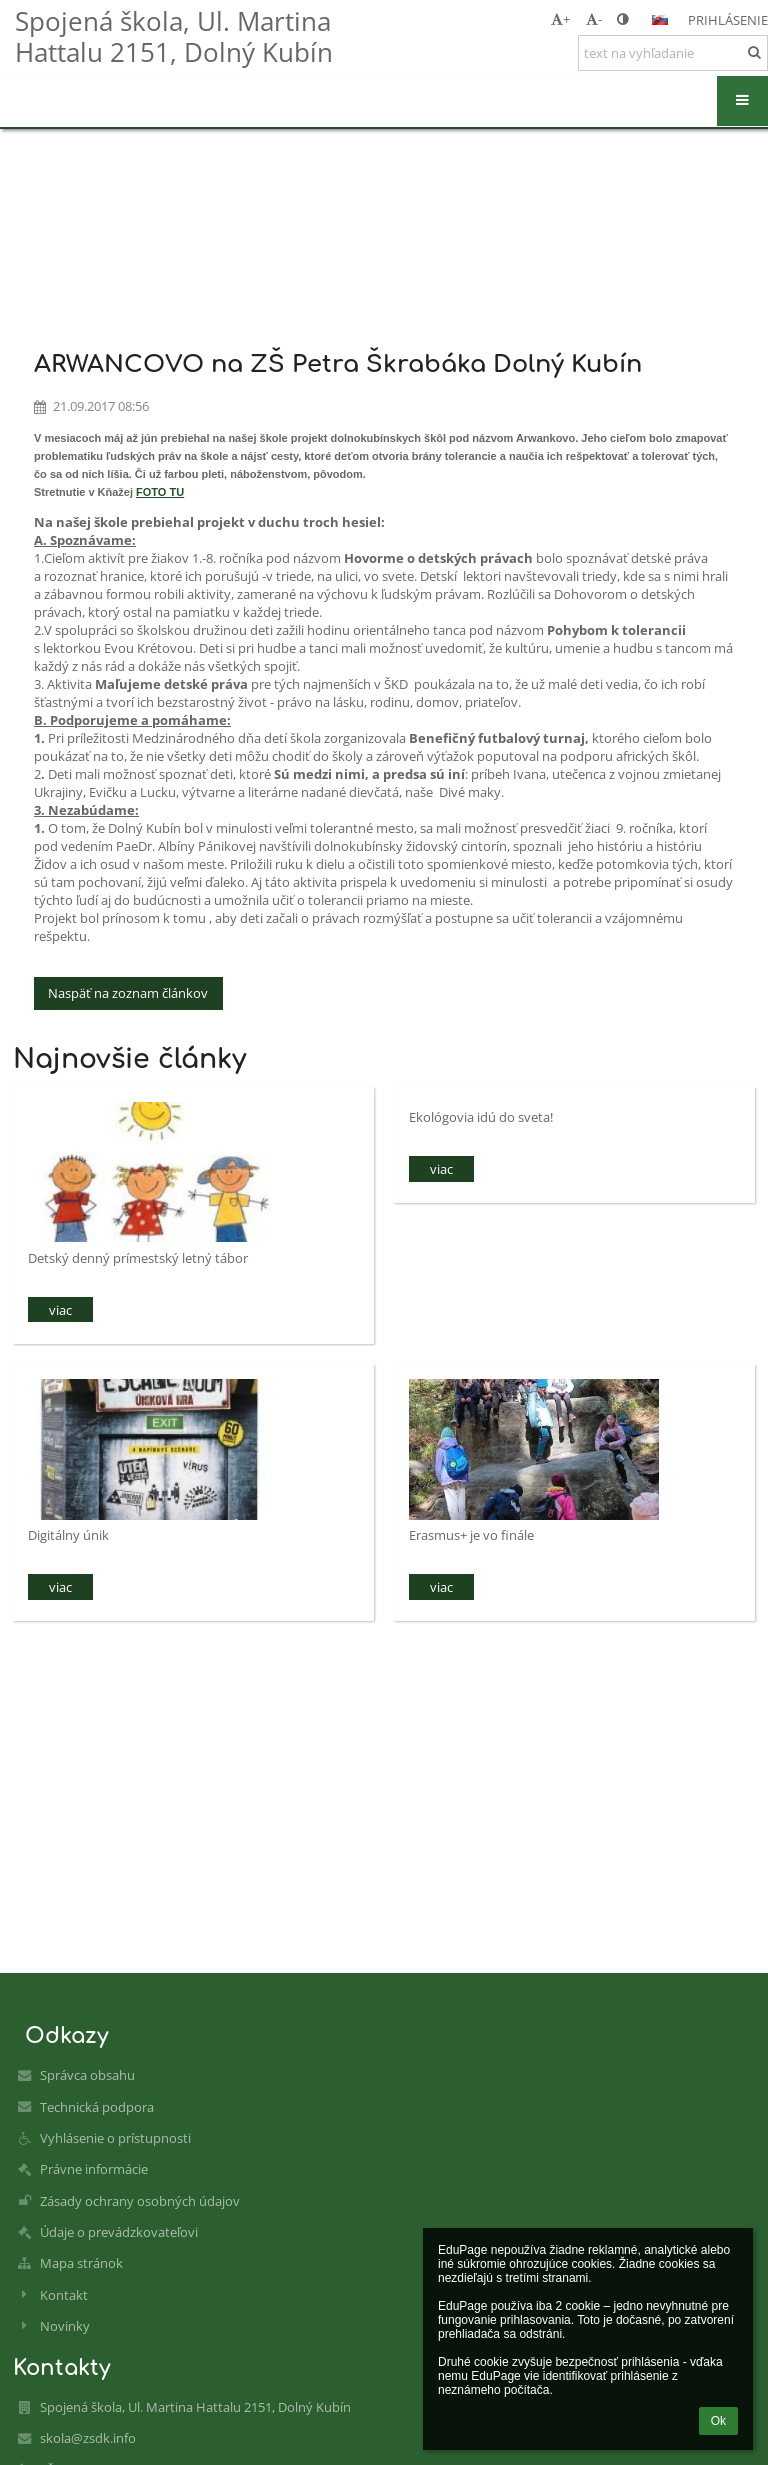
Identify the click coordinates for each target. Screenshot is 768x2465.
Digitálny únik (68, 1535)
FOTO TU (160, 492)
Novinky (65, 2326)
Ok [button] (718, 2421)
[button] (660, 20)
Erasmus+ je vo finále (471, 1535)
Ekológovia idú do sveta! (481, 1117)
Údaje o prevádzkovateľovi (119, 2232)
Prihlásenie (728, 20)
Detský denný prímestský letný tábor (138, 1258)
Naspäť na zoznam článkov (128, 993)
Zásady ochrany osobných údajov (140, 2201)
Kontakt (64, 2295)
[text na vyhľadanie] (673, 53)
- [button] (594, 19)
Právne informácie (94, 2169)
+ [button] (560, 19)
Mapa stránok (81, 2263)
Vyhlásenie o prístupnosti (115, 2138)
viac (60, 1310)
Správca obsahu (87, 2075)
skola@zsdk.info (88, 2438)
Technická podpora (97, 2107)
